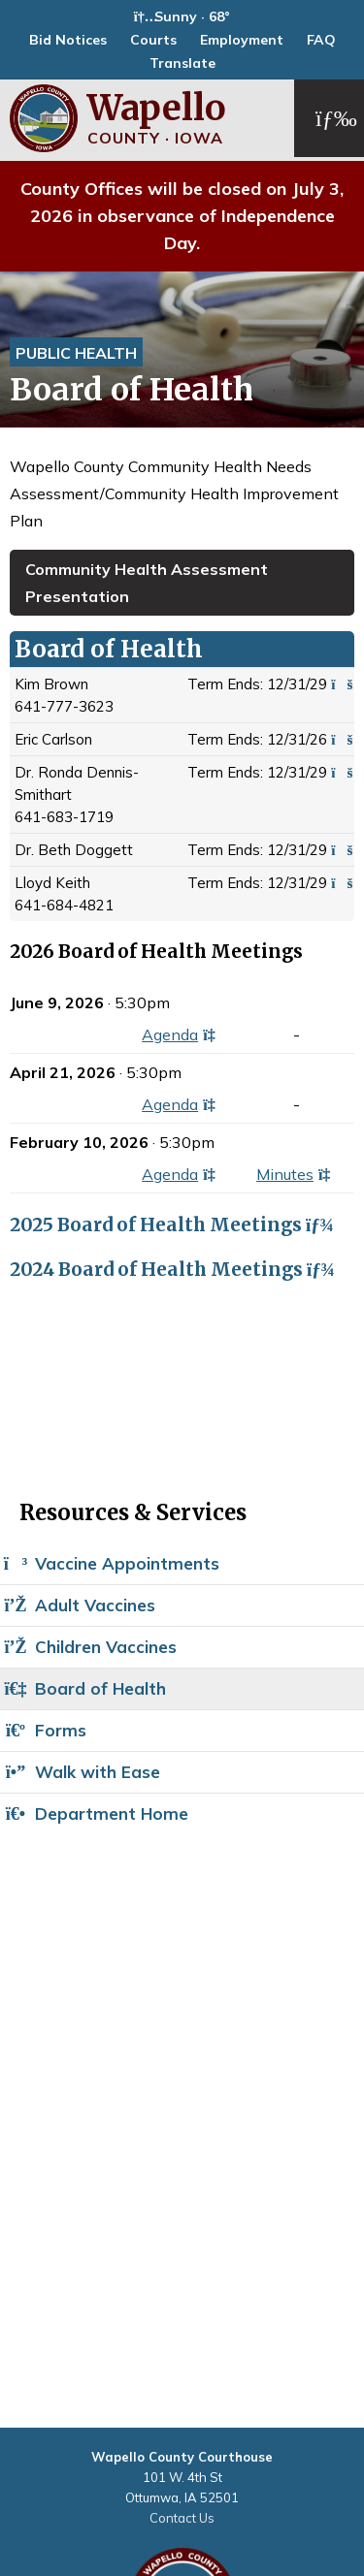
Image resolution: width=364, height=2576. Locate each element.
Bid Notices (68, 39)
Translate (182, 63)
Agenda (182, 1034)
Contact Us (182, 2518)
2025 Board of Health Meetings (169, 1225)
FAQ (321, 39)
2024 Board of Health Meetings (169, 1269)
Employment (241, 39)
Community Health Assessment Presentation (146, 582)
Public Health (76, 353)
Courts (153, 39)
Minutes (297, 1174)
